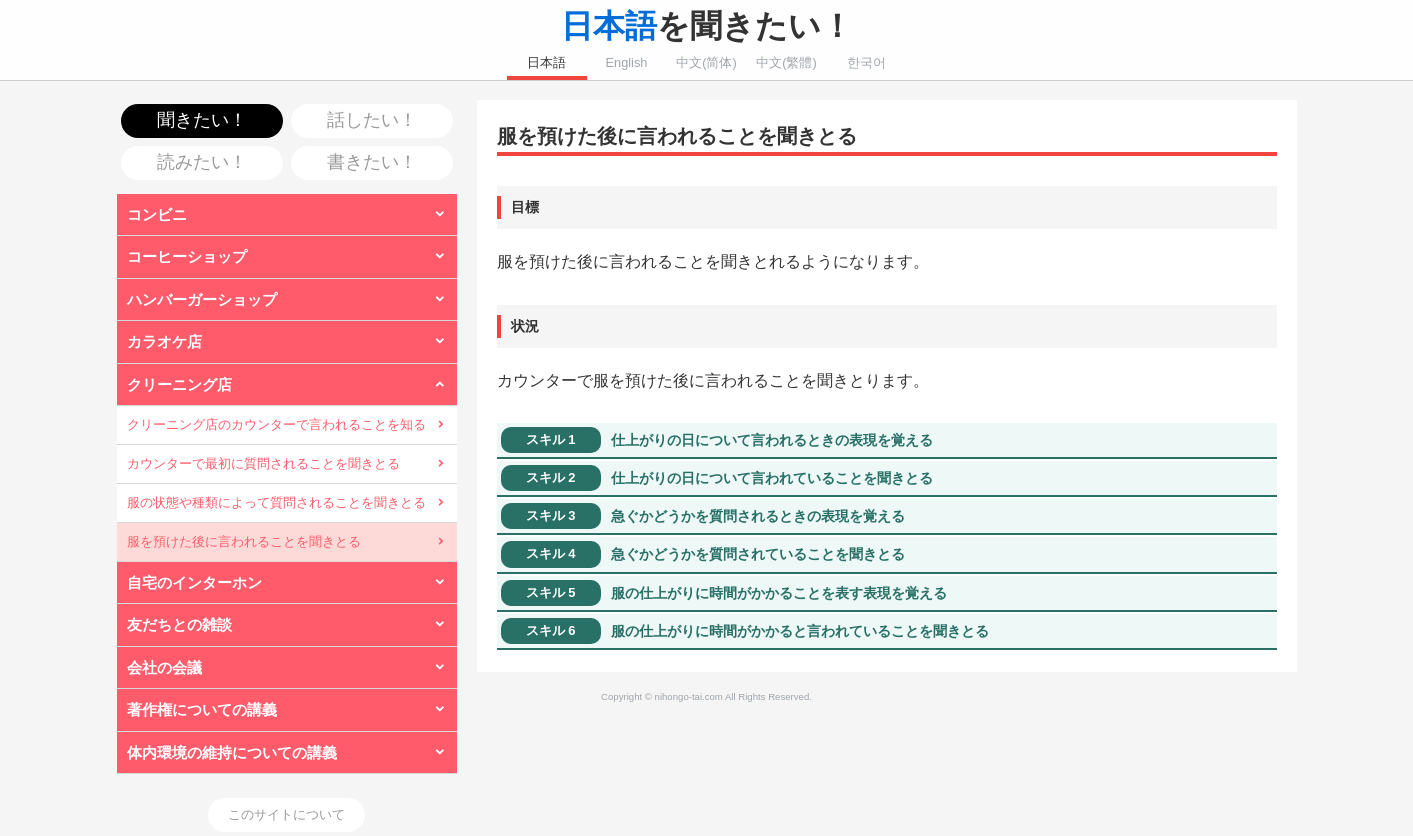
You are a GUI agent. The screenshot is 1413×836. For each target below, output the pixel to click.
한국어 (866, 62)
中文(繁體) (786, 62)
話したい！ (372, 120)
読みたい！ (202, 162)
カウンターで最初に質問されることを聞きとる (263, 463)
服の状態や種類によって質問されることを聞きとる (276, 502)
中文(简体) (706, 62)
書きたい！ (372, 162)
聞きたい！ (202, 120)
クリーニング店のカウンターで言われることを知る (276, 424)
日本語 (546, 62)
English (627, 62)
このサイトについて (286, 814)
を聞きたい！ (707, 26)
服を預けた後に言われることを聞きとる (244, 541)
